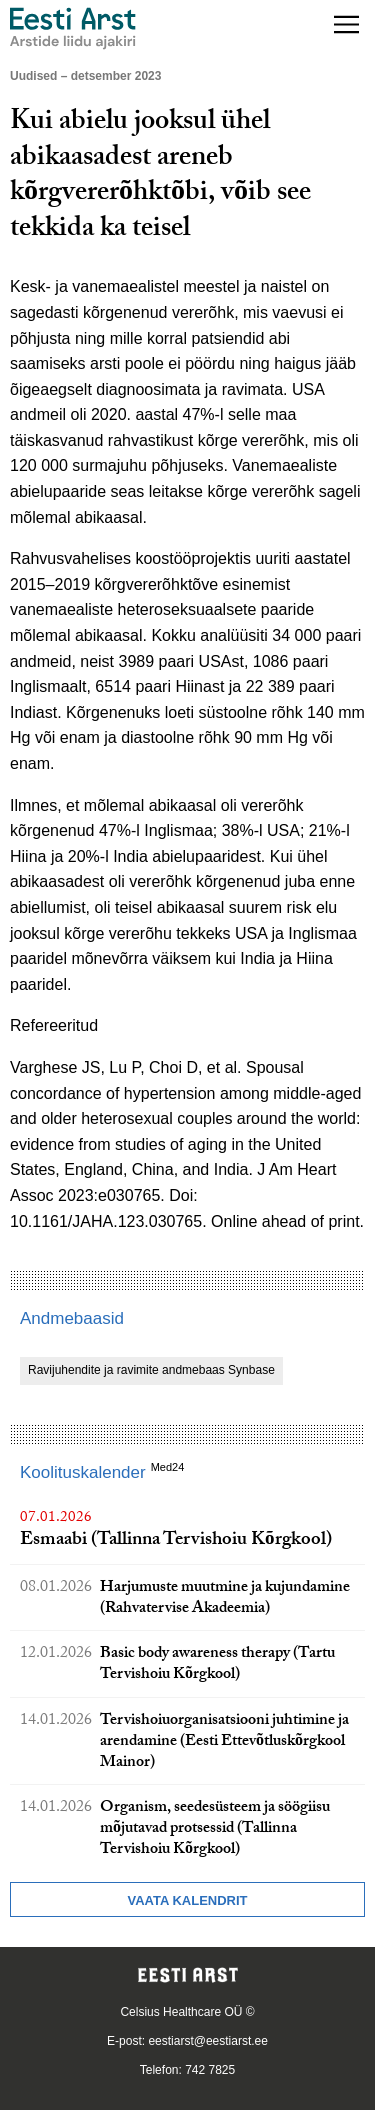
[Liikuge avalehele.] (73, 28)
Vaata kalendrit (187, 1900)
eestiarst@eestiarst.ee (208, 2041)
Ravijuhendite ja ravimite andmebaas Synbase (151, 1370)
